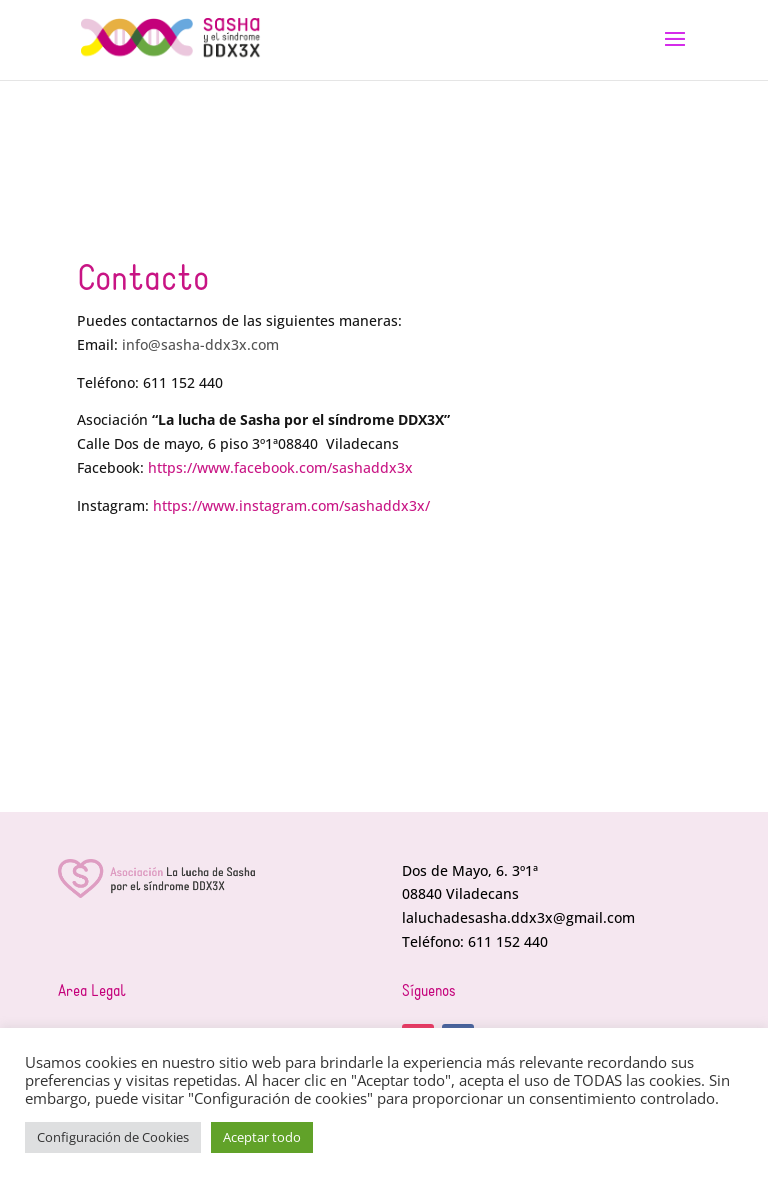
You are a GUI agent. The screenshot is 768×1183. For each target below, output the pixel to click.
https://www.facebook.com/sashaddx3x (280, 467)
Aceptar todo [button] (262, 1137)
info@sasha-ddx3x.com (200, 344)
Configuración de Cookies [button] (113, 1137)
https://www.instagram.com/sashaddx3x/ (291, 505)
